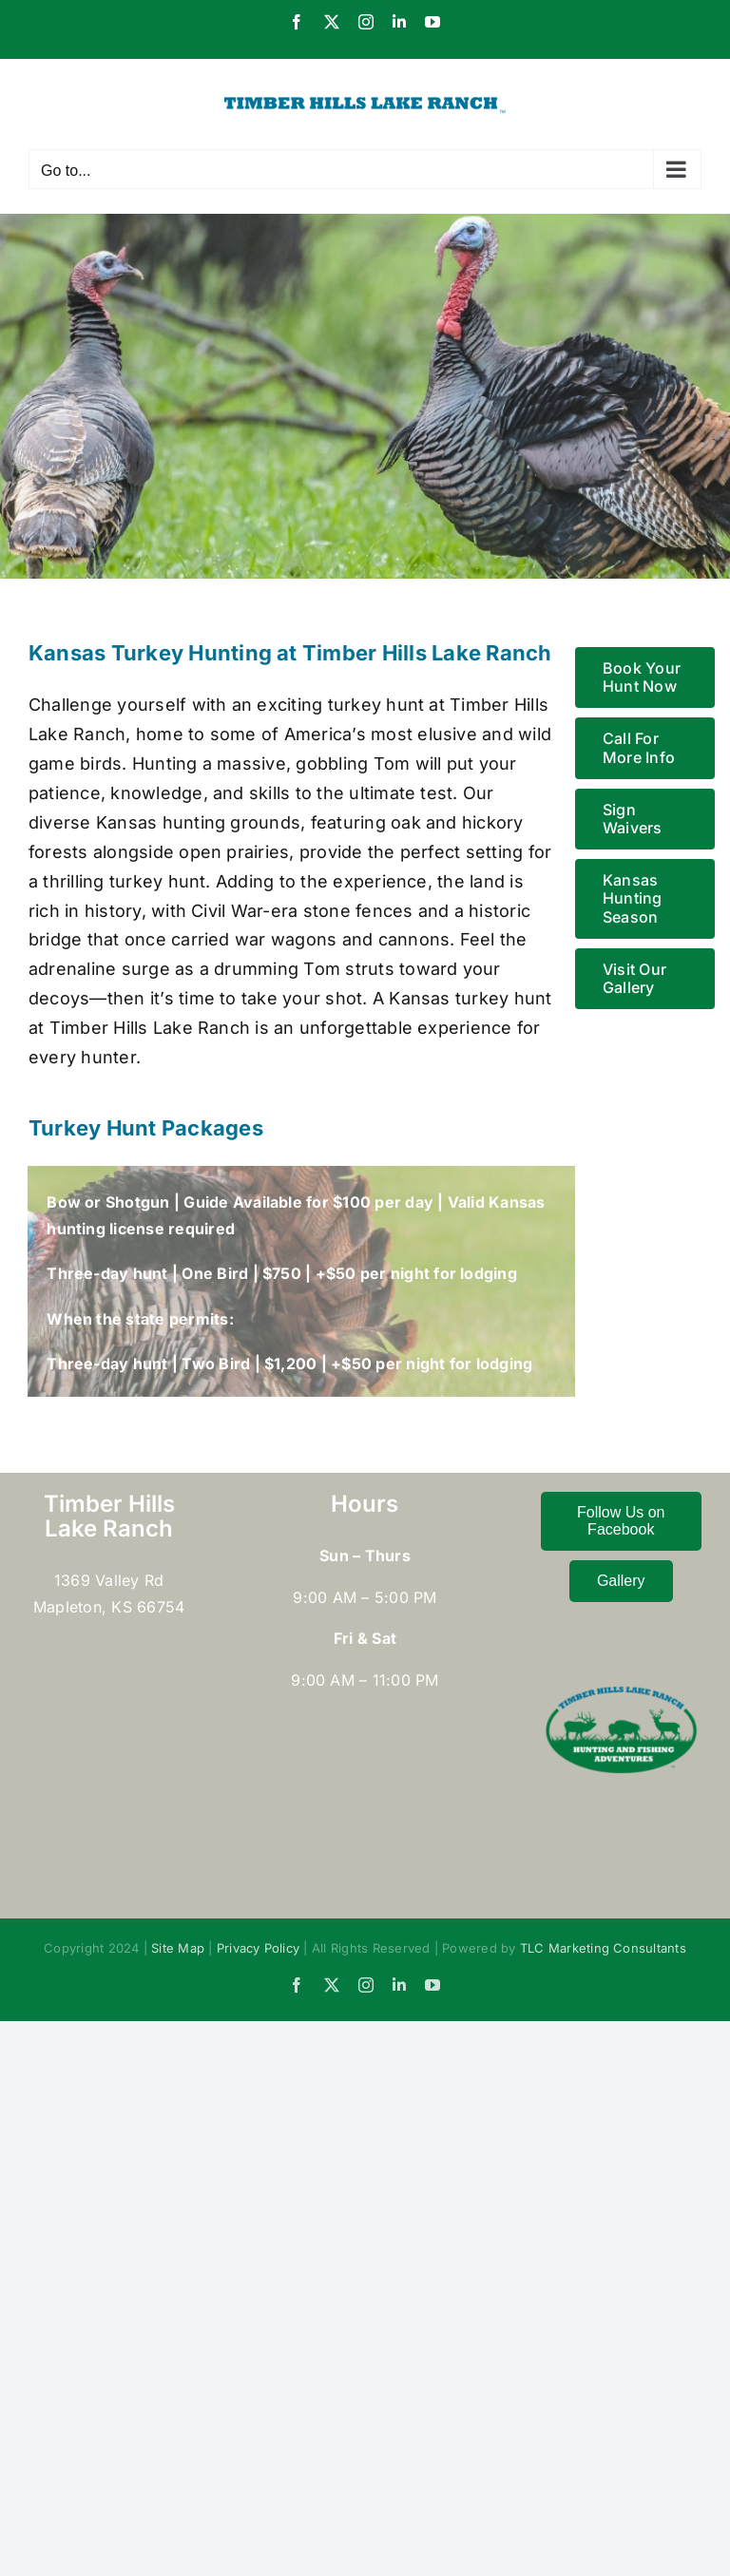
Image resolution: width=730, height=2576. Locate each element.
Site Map (177, 1948)
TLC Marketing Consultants (603, 1948)
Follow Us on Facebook (620, 1520)
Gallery (621, 1581)
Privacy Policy (258, 1948)
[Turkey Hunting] (365, 396)
